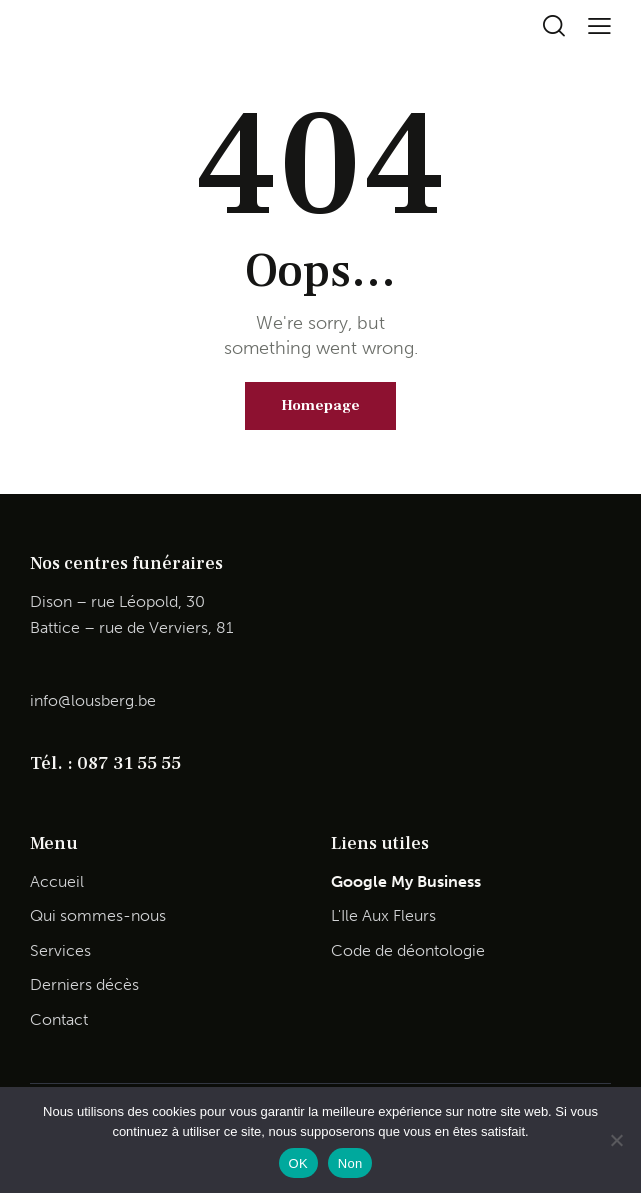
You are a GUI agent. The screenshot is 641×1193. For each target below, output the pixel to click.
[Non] (616, 1140)
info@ (50, 700)
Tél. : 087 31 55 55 (105, 763)
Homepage (320, 405)
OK (298, 1163)
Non (350, 1163)
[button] (599, 25)
